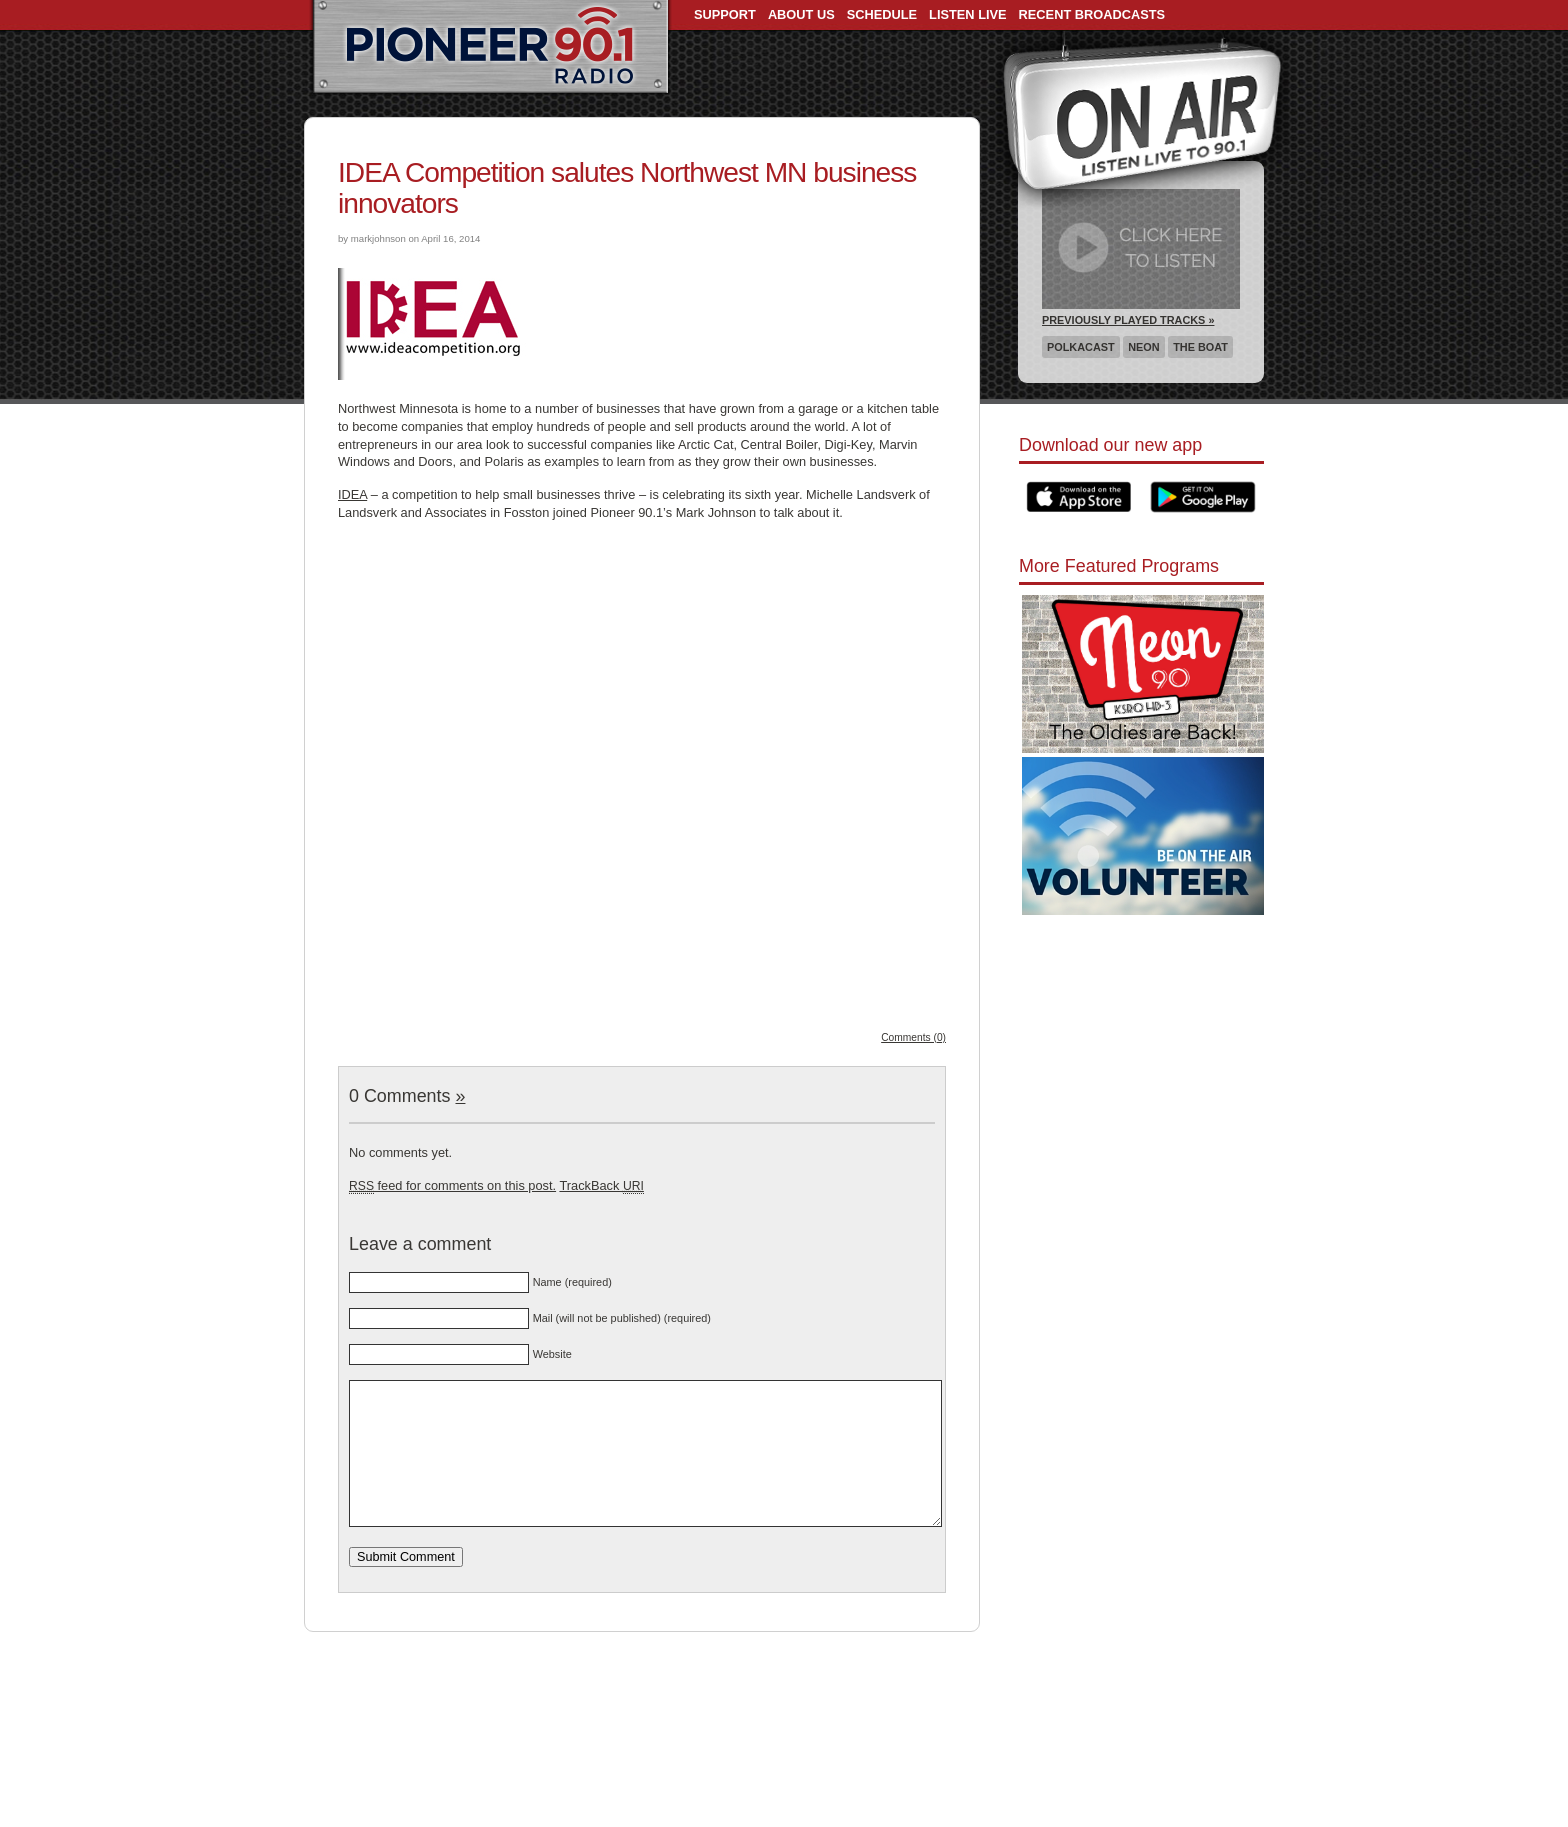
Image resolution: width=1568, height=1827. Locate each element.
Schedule (882, 14)
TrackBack (601, 1185)
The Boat (1200, 347)
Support (725, 14)
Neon (1143, 347)
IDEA (352, 494)
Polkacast (1081, 347)
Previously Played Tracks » (1128, 320)
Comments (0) (913, 1037)
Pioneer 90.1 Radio (490, 48)
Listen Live (968, 14)
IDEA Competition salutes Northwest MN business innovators (627, 188)
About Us (801, 14)
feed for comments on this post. (452, 1185)
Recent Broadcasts (1092, 14)
